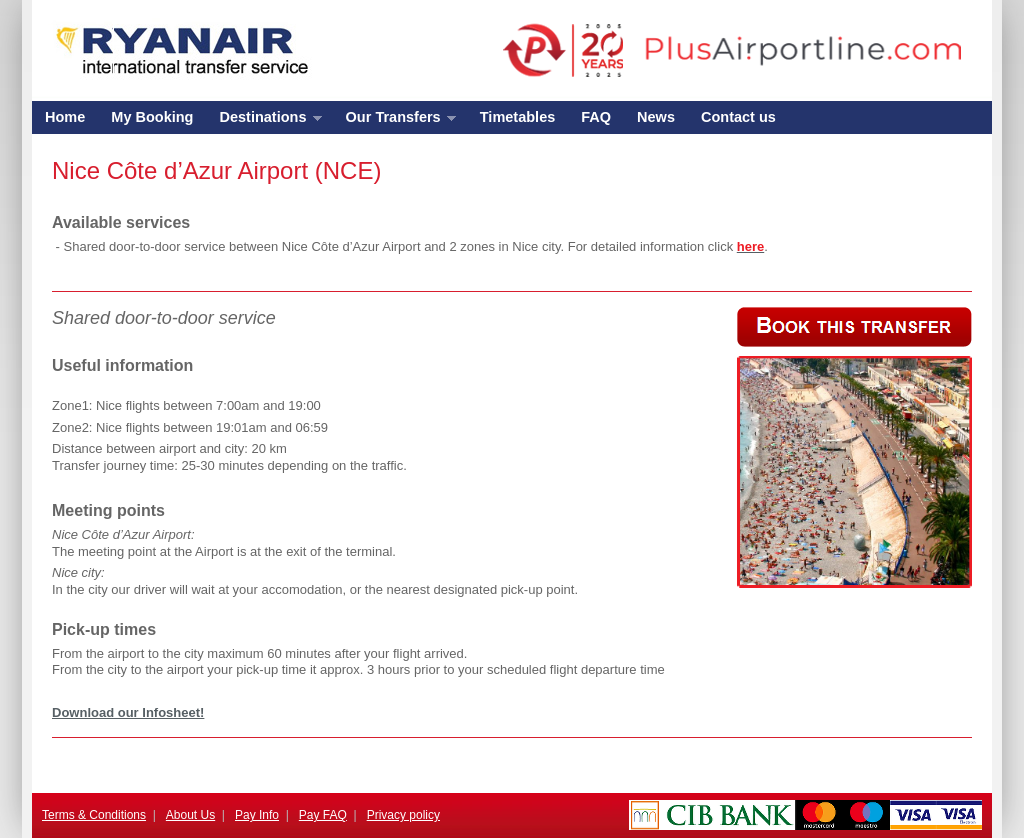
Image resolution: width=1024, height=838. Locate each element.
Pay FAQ (323, 815)
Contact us (738, 117)
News (656, 117)
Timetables (518, 117)
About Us (190, 815)
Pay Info (257, 815)
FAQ (596, 117)
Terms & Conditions (94, 815)
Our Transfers (394, 121)
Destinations (263, 121)
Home (65, 117)
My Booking (152, 117)
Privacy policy (403, 815)
